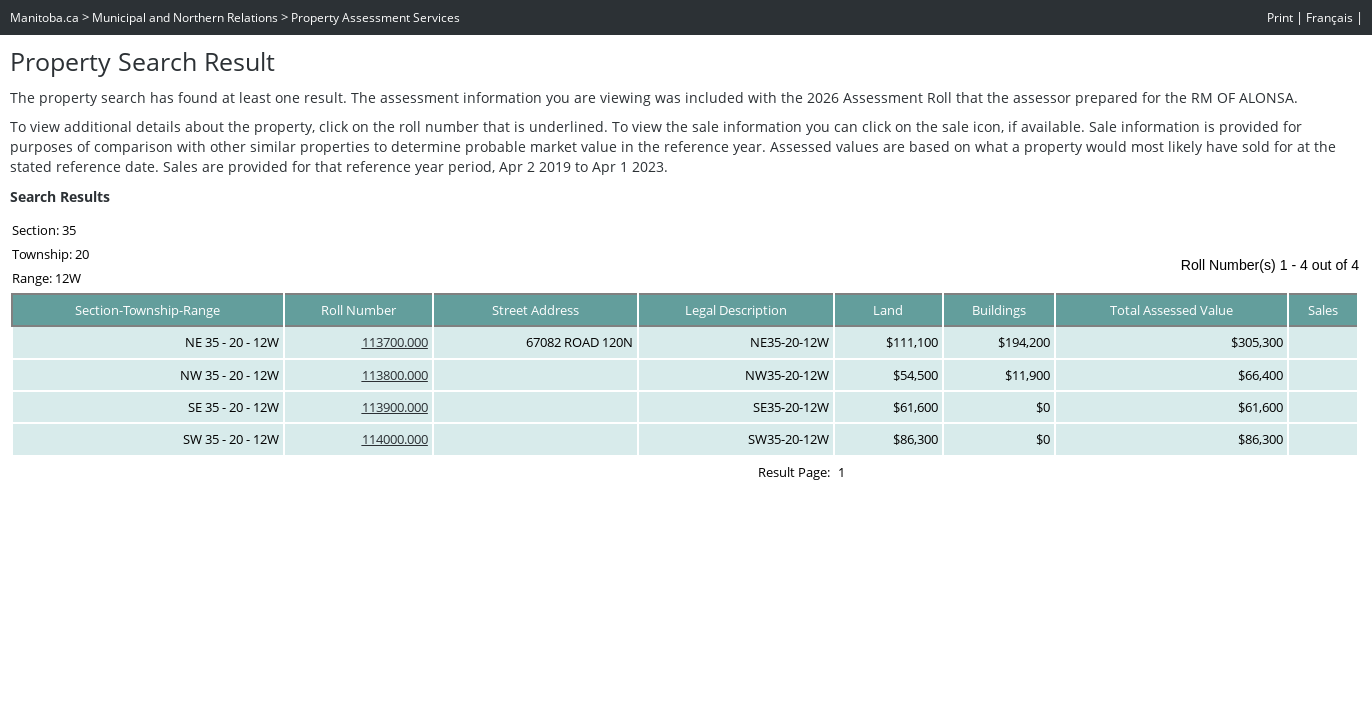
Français (1329, 17)
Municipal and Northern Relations (185, 17)
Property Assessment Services (375, 17)
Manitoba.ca (44, 17)
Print (1280, 17)
